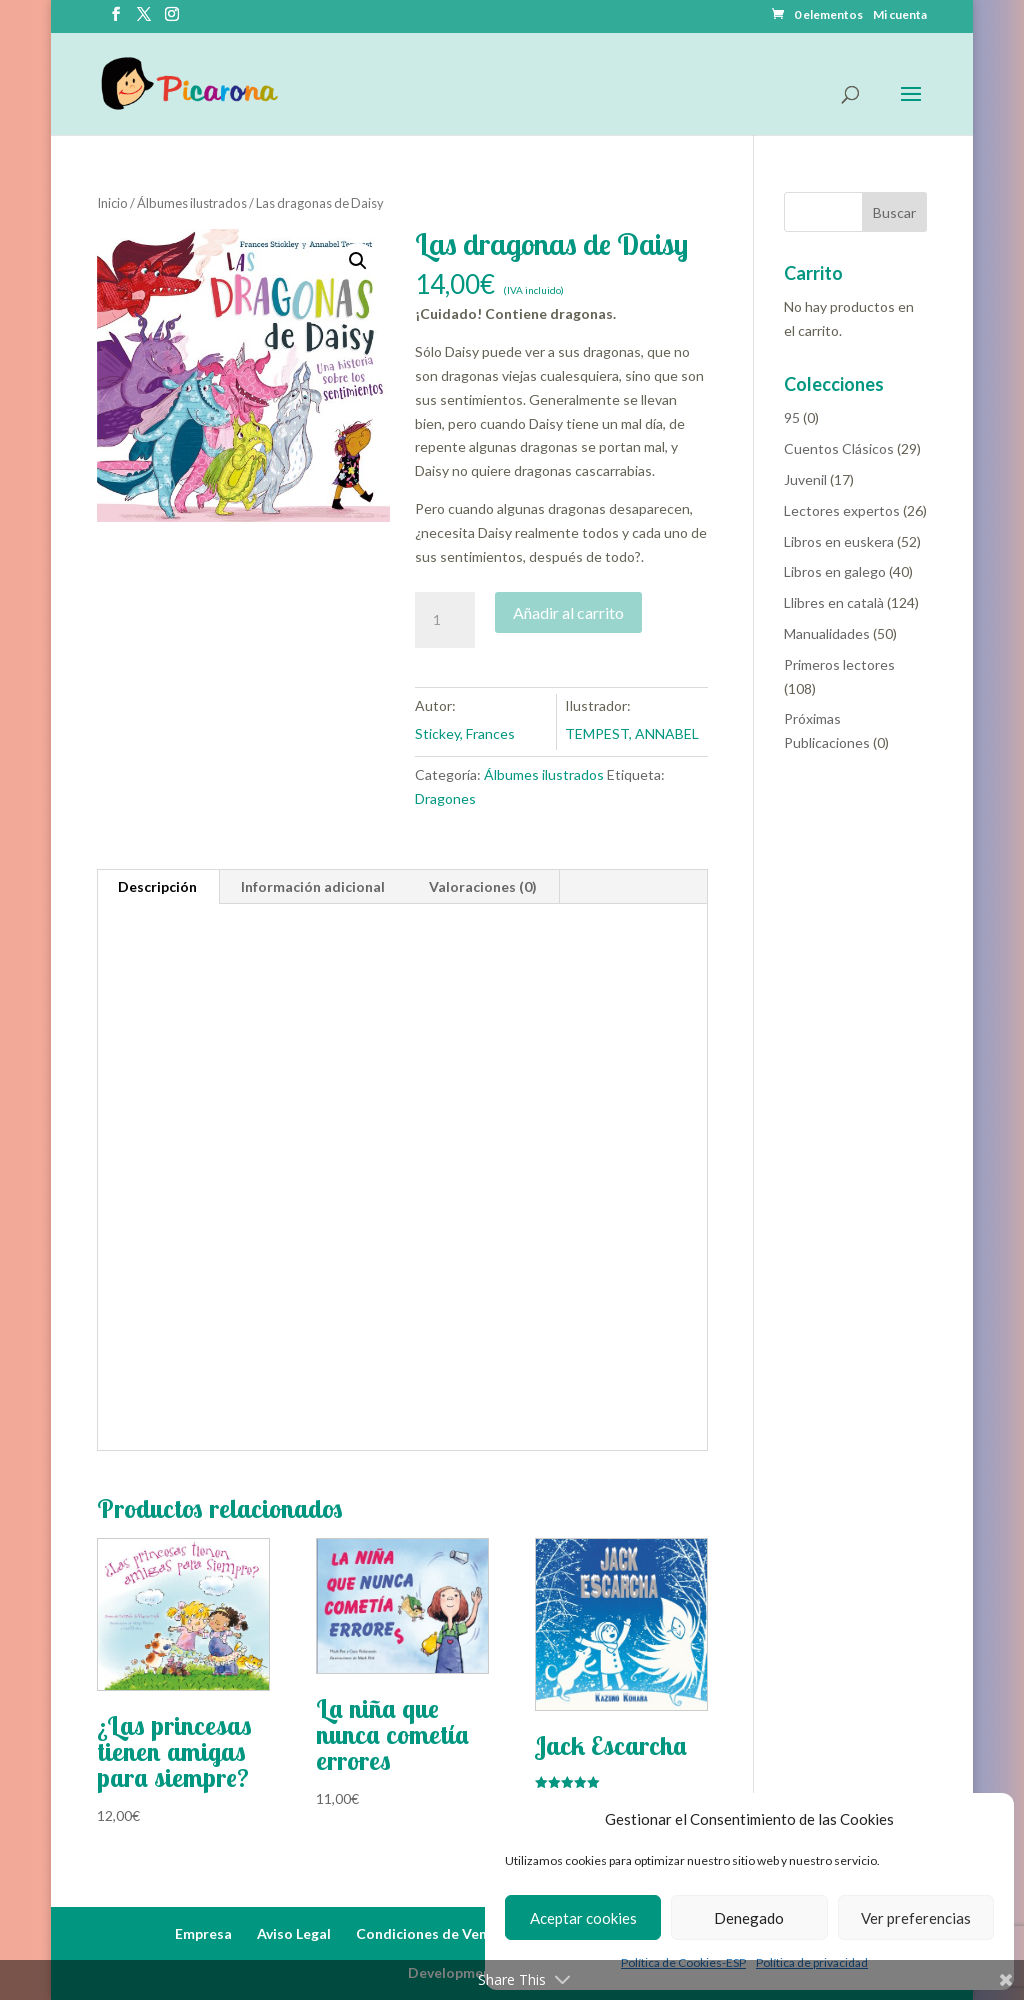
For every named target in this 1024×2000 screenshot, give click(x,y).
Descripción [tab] (157, 886)
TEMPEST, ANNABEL (632, 733)
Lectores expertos (842, 510)
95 (792, 417)
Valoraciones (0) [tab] (483, 886)
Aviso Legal (294, 1933)
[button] (358, 261)
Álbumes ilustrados (192, 203)
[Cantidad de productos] (445, 620)
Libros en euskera (839, 541)
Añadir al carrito (568, 612)
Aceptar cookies (583, 1918)
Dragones (445, 798)
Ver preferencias (916, 1918)
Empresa (203, 1933)
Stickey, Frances (465, 733)
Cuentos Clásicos (839, 448)
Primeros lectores (839, 664)
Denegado (749, 1918)
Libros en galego (835, 571)
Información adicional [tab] (313, 886)
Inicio (112, 203)
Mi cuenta (900, 15)
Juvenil (805, 479)
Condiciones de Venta (429, 1933)
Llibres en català (834, 602)
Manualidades (827, 633)
